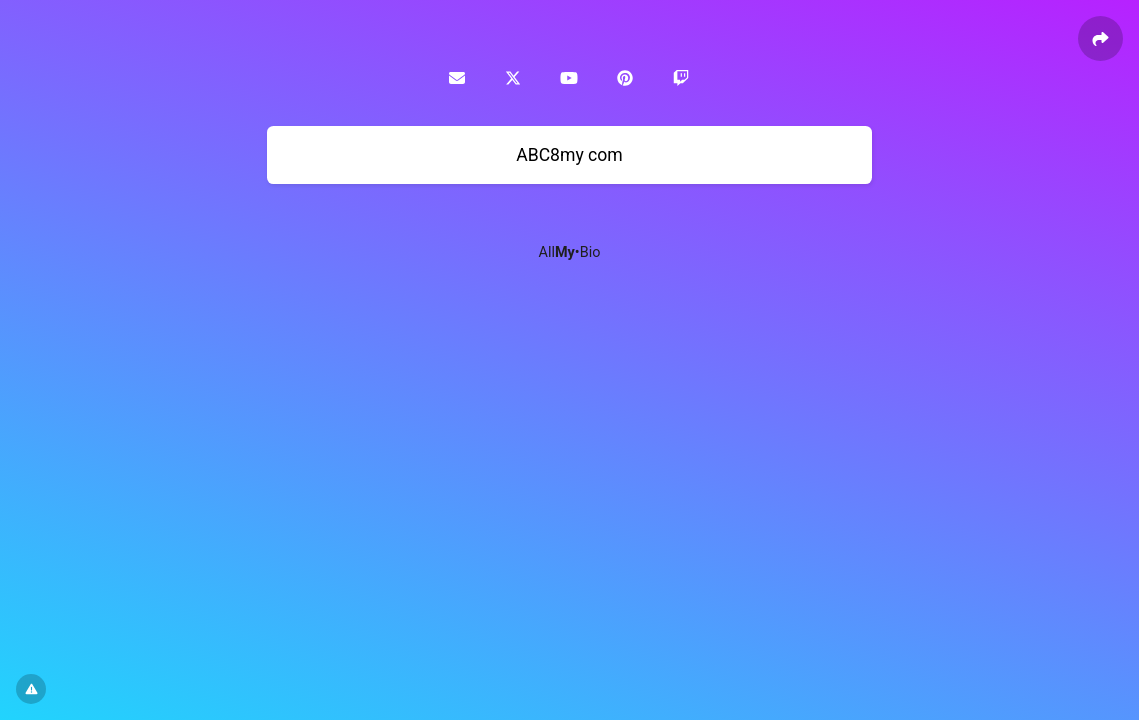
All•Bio (570, 252)
